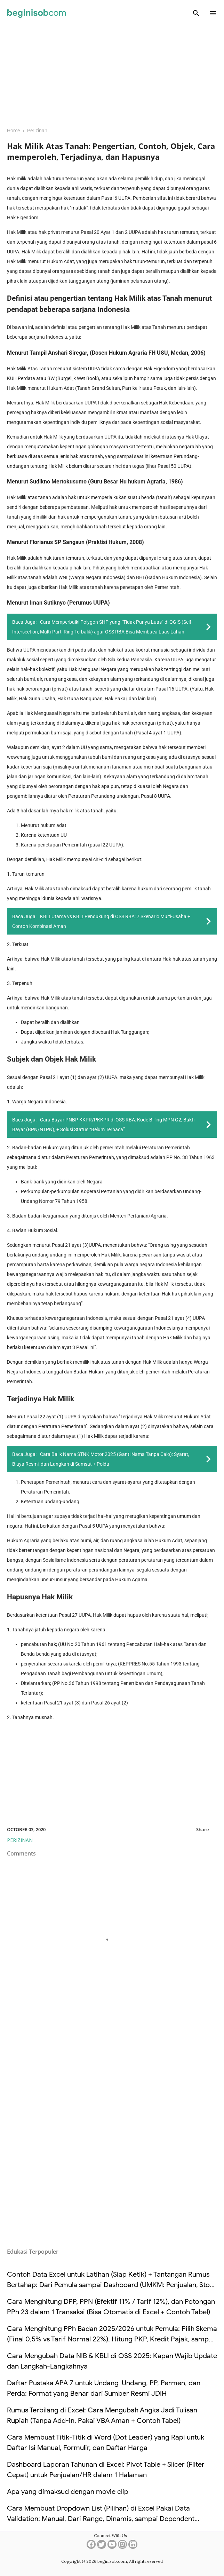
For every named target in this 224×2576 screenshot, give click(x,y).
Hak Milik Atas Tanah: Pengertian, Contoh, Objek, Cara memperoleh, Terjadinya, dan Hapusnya (111, 151)
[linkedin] (132, 2547)
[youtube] (112, 2547)
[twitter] (101, 2547)
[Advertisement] (112, 71)
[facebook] (91, 2547)
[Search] (196, 13)
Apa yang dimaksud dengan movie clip (67, 2491)
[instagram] (122, 2547)
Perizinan (20, 1840)
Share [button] (202, 1829)
